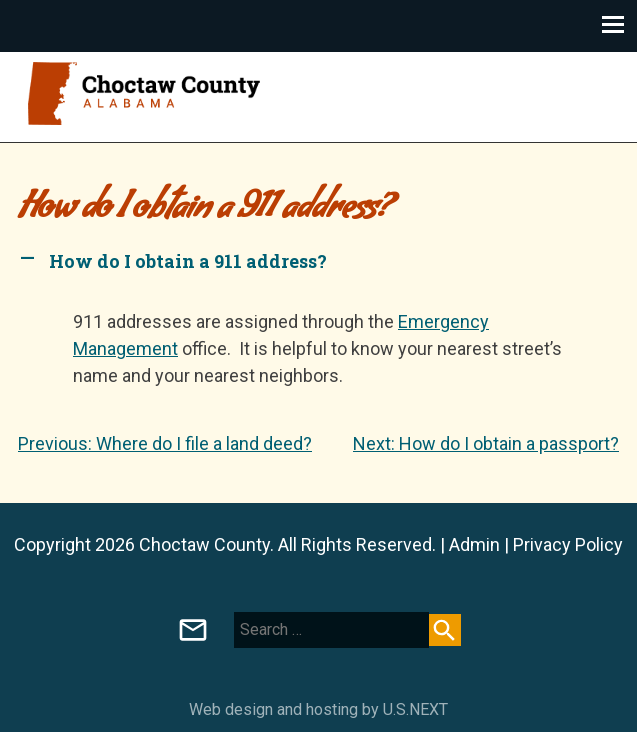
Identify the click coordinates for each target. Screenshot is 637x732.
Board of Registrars (193, 630)
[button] (318, 261)
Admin (474, 544)
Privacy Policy (568, 544)
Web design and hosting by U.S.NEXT (318, 709)
